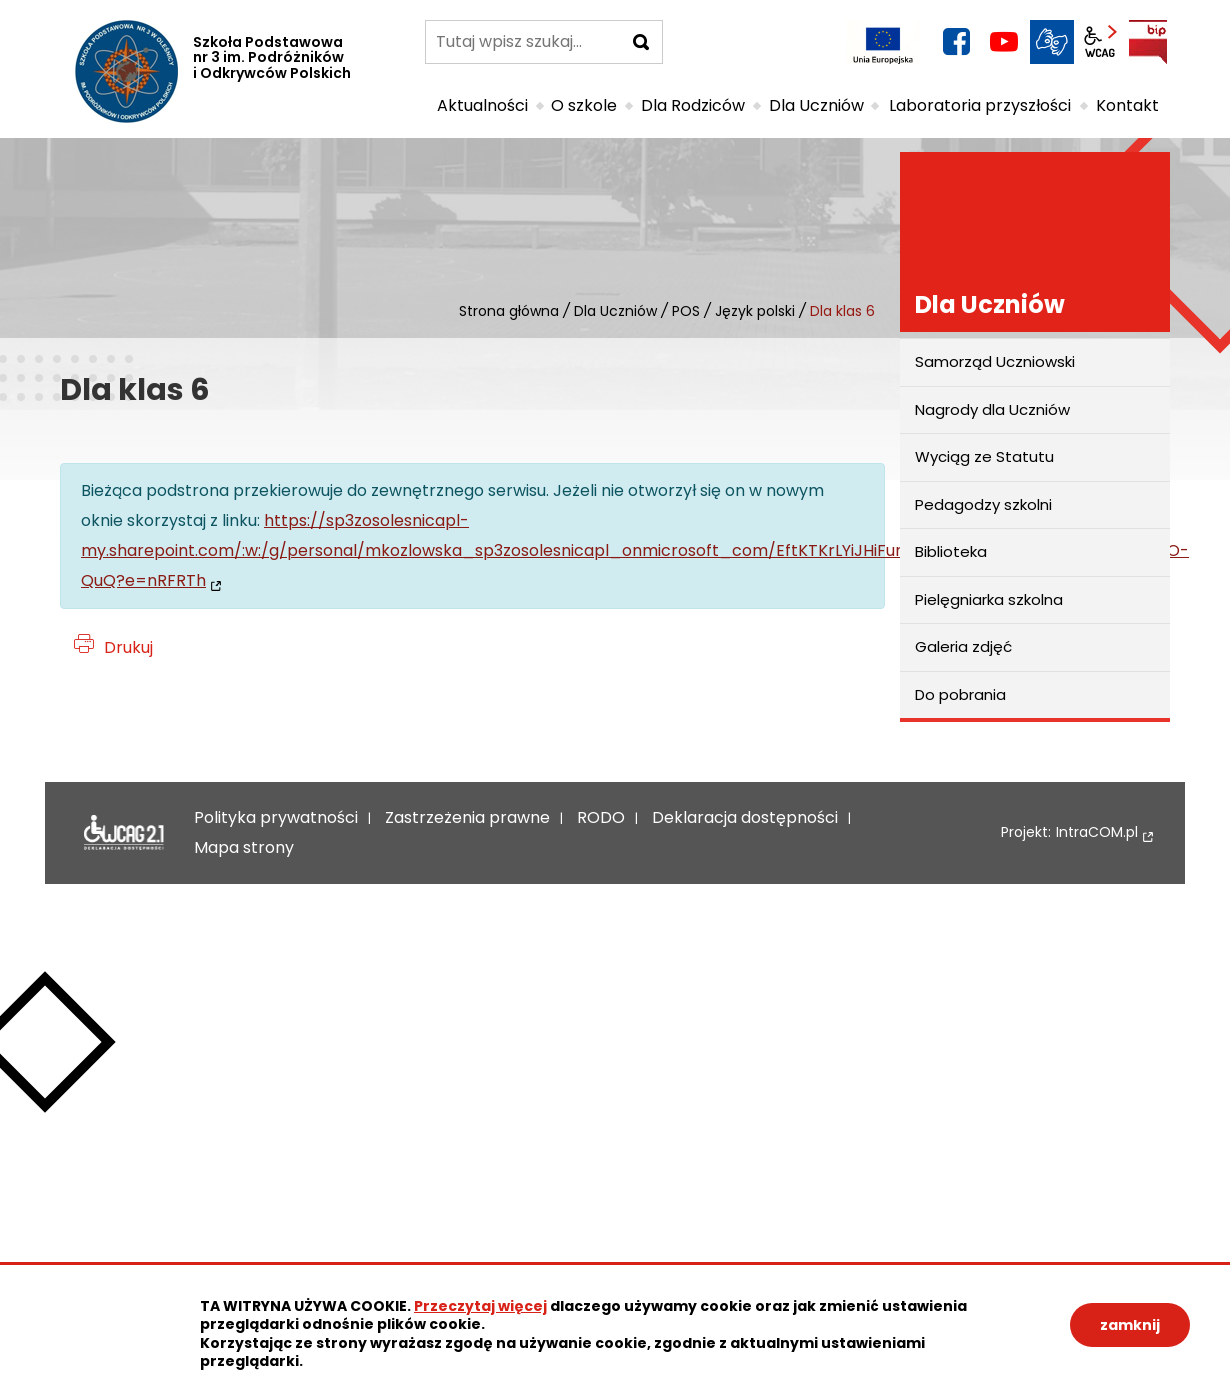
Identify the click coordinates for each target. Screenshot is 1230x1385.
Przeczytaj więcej (480, 1306)
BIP (1148, 42)
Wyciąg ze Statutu (984, 456)
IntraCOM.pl (1097, 832)
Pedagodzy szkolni (983, 504)
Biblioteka (951, 551)
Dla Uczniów (615, 311)
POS (686, 311)
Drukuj (128, 647)
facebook (956, 42)
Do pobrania (960, 694)
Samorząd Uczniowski (995, 361)
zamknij (1130, 1325)
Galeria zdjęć (963, 646)
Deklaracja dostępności (124, 833)
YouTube (1004, 42)
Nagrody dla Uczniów (992, 409)
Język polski (755, 311)
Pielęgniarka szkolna (989, 599)
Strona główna (509, 311)
